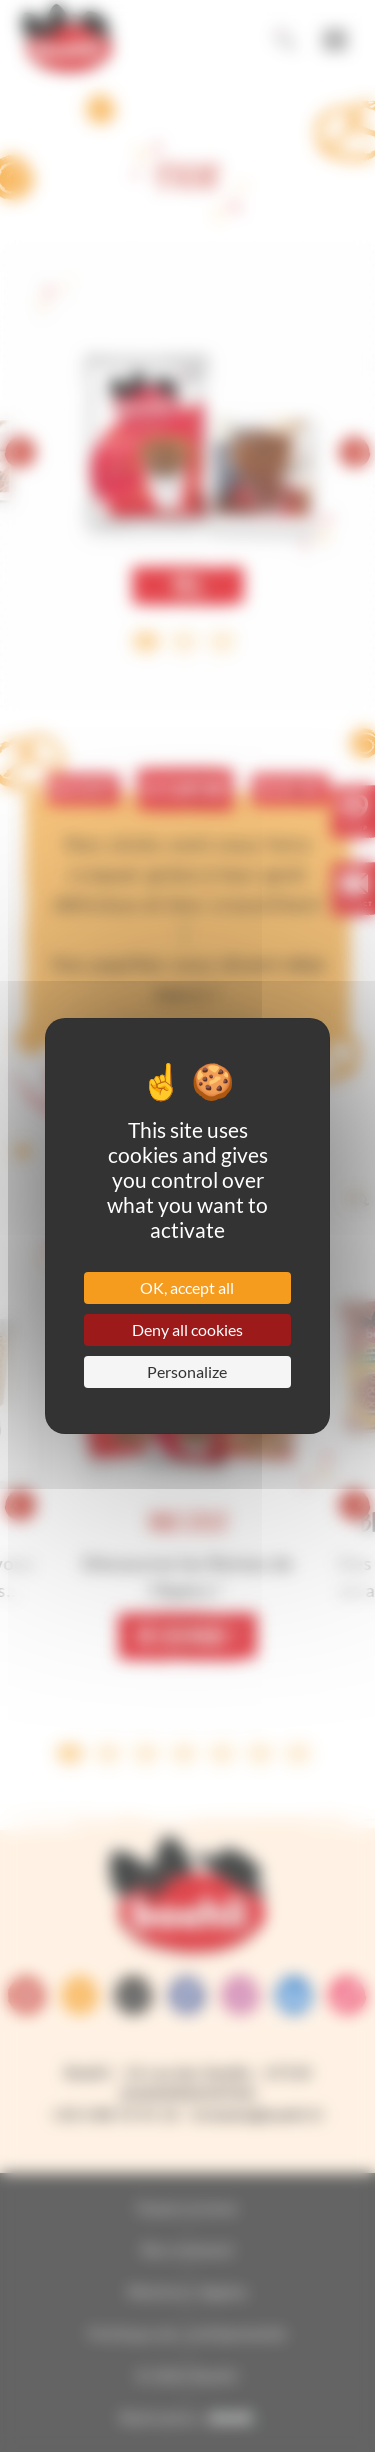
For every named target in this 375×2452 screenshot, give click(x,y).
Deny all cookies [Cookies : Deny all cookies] (187, 1329)
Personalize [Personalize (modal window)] (187, 1371)
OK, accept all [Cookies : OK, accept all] (187, 1287)
